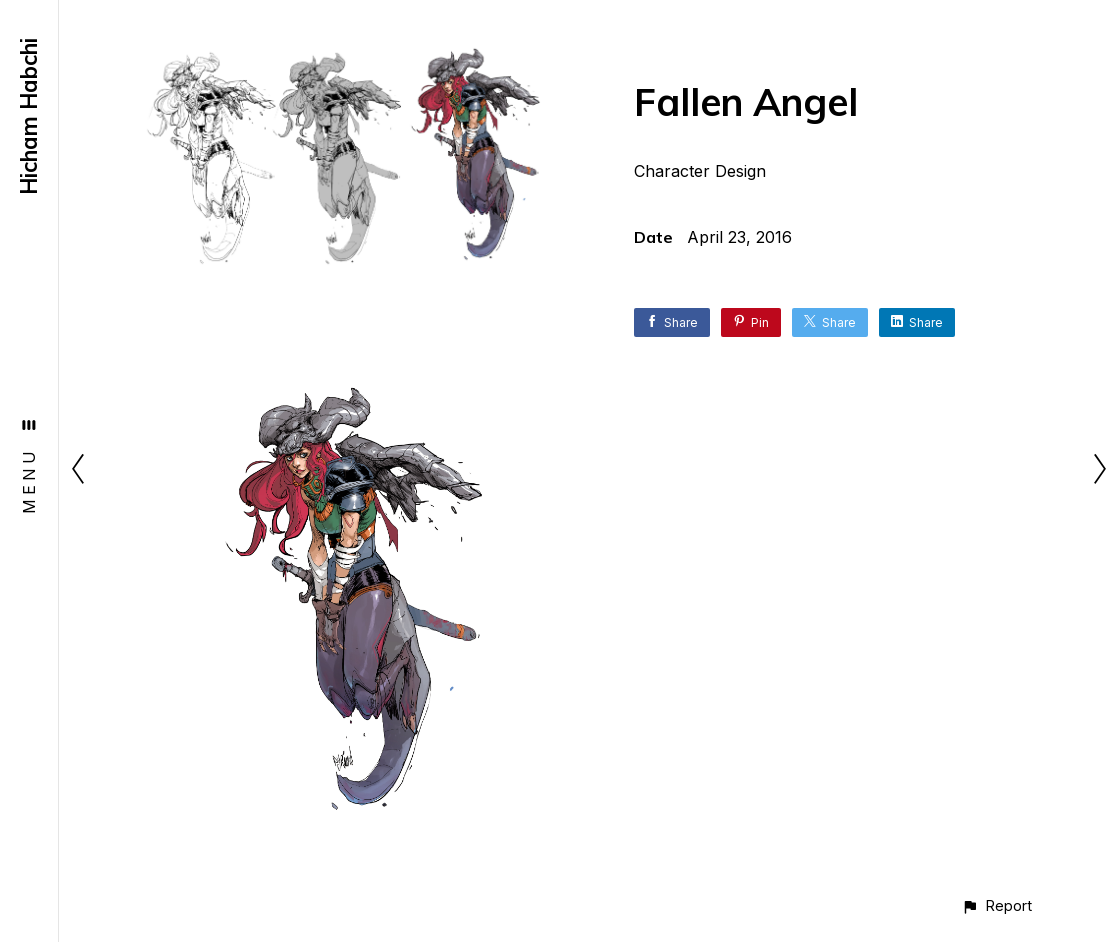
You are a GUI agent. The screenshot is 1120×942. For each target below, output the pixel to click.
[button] (996, 905)
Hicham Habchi (29, 116)
